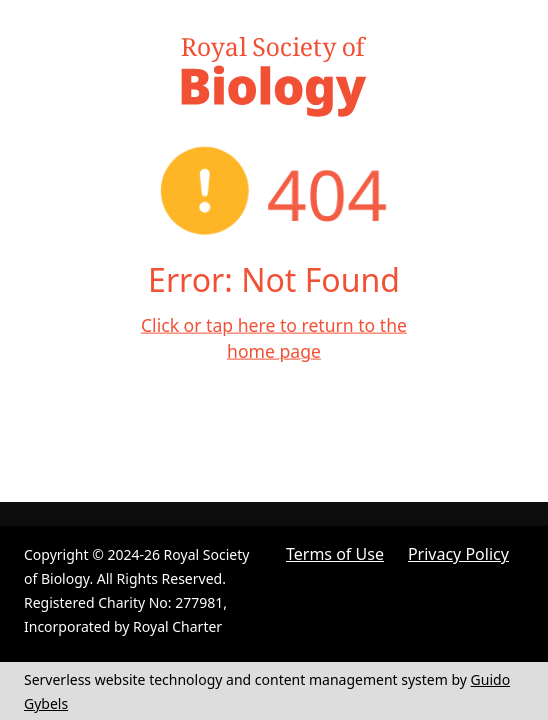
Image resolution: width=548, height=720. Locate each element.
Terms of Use (335, 554)
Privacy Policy (458, 554)
